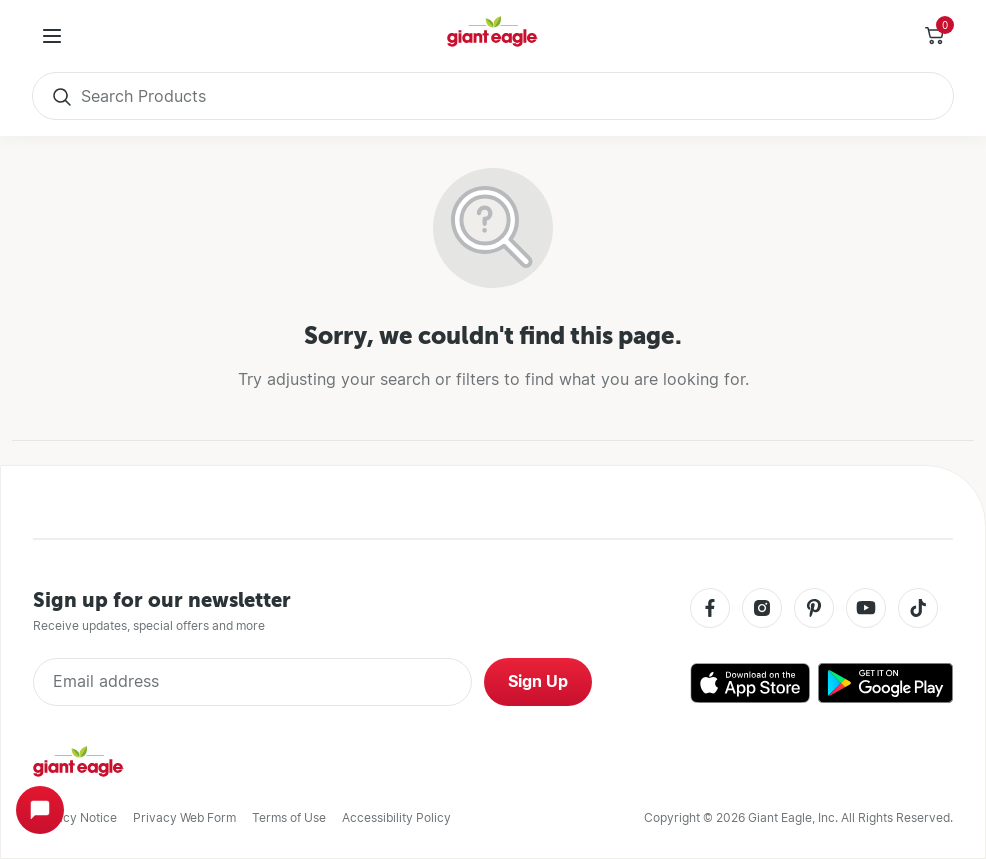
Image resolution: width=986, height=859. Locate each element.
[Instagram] (762, 609)
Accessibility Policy (396, 817)
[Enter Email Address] (252, 682)
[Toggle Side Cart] (934, 36)
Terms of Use (289, 817)
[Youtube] (866, 609)
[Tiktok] (918, 609)
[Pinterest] (814, 609)
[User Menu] (52, 36)
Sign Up (538, 681)
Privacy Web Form (184, 817)
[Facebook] (710, 609)
